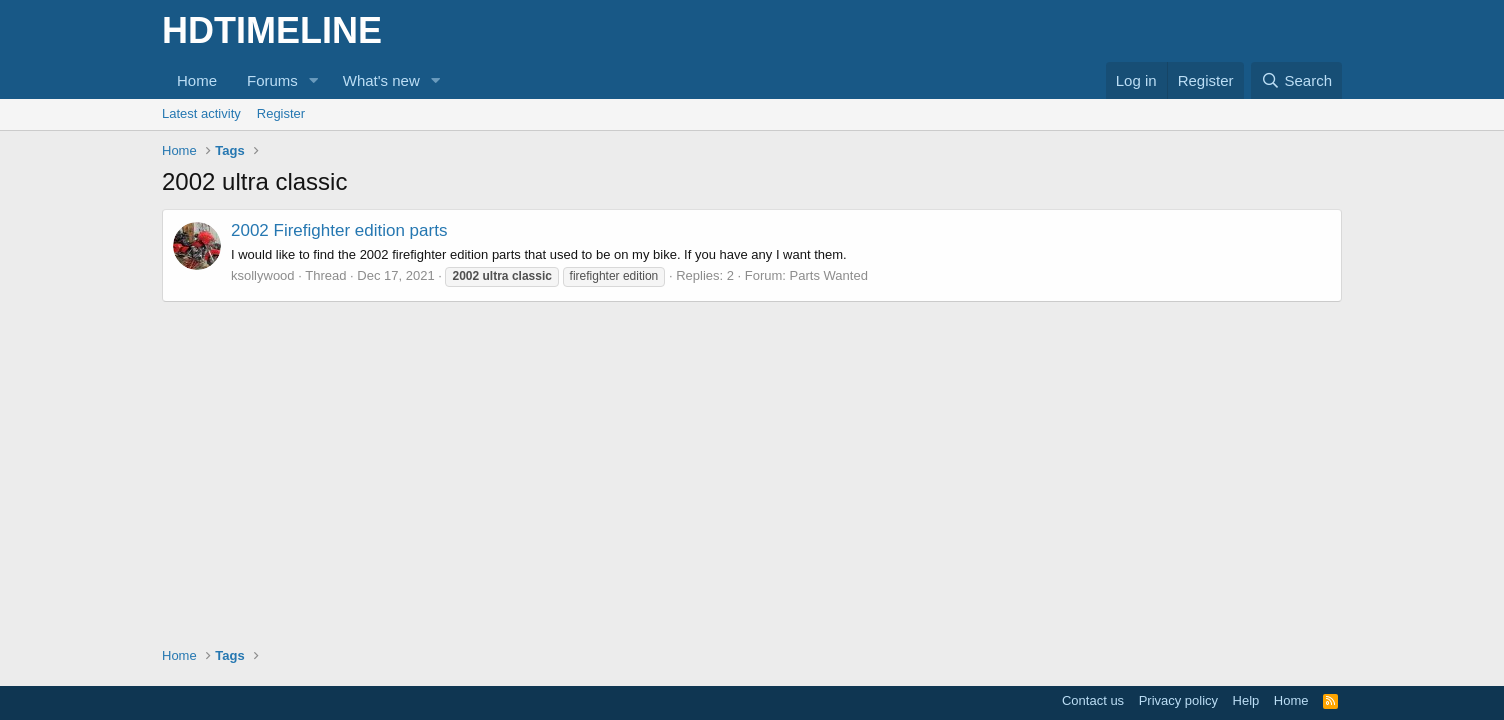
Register (281, 113)
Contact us (1093, 700)
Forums (272, 80)
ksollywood (263, 275)
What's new (381, 80)
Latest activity (201, 113)
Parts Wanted (829, 275)
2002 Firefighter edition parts (339, 230)
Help (1246, 700)
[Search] (1296, 80)
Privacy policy (1178, 700)
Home (197, 80)
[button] (314, 80)
